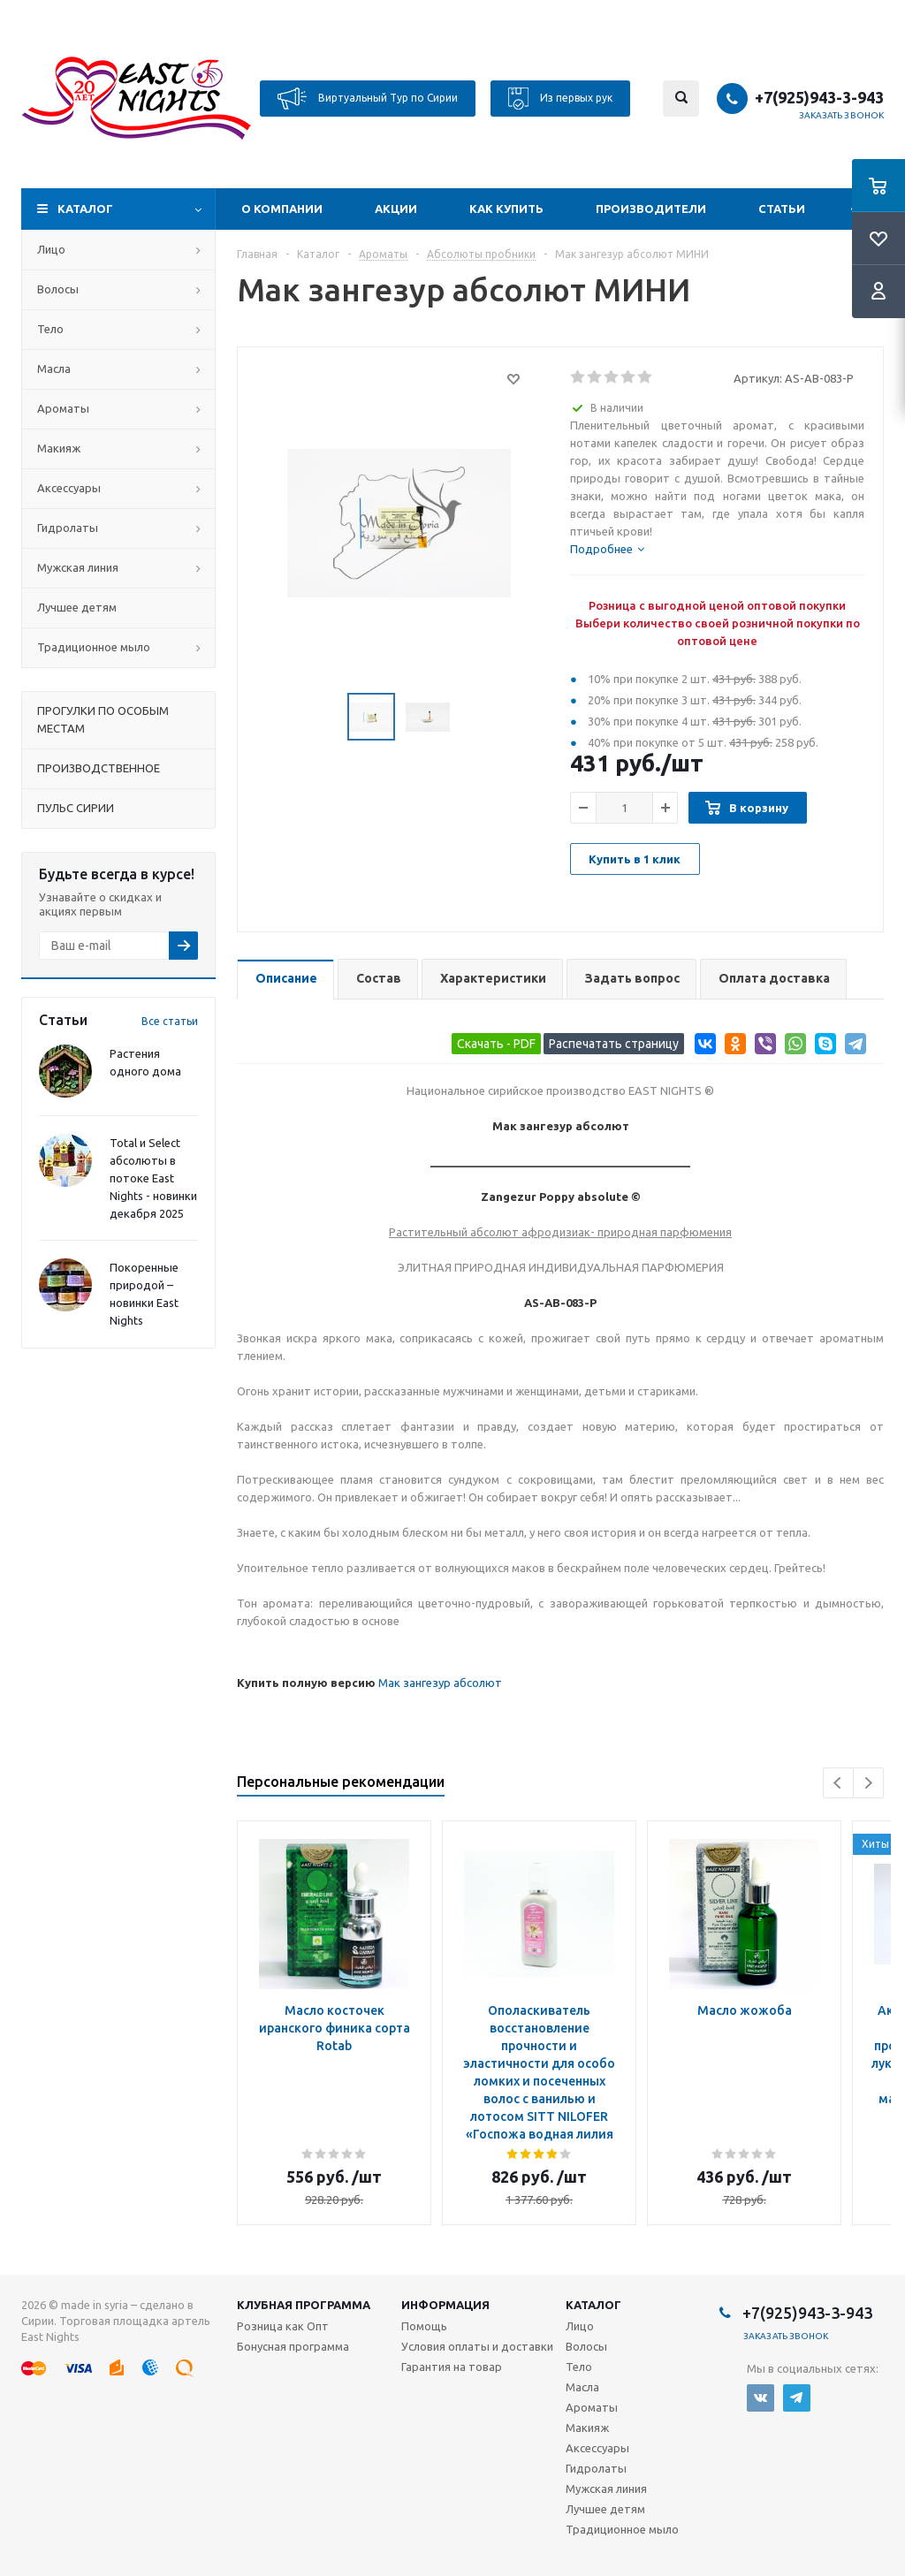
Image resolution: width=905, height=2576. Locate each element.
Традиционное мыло (93, 647)
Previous (838, 1782)
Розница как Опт (283, 2326)
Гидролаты (67, 527)
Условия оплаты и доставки (477, 2346)
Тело (50, 329)
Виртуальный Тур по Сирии (368, 98)
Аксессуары (69, 488)
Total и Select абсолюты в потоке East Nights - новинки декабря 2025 (153, 1178)
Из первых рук (560, 98)
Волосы (58, 289)
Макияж (58, 448)
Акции (396, 208)
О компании (282, 208)
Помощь (424, 2326)
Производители (651, 208)
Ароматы (63, 408)
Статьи (781, 208)
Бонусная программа (293, 2346)
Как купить (506, 208)
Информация (445, 2305)
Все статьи (169, 1021)
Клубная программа (303, 2305)
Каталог (85, 208)
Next (868, 1782)
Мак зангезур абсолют (440, 1682)
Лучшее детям (77, 607)
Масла (54, 368)
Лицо (51, 249)
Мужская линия (77, 567)
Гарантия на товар (451, 2366)
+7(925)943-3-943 (819, 97)
